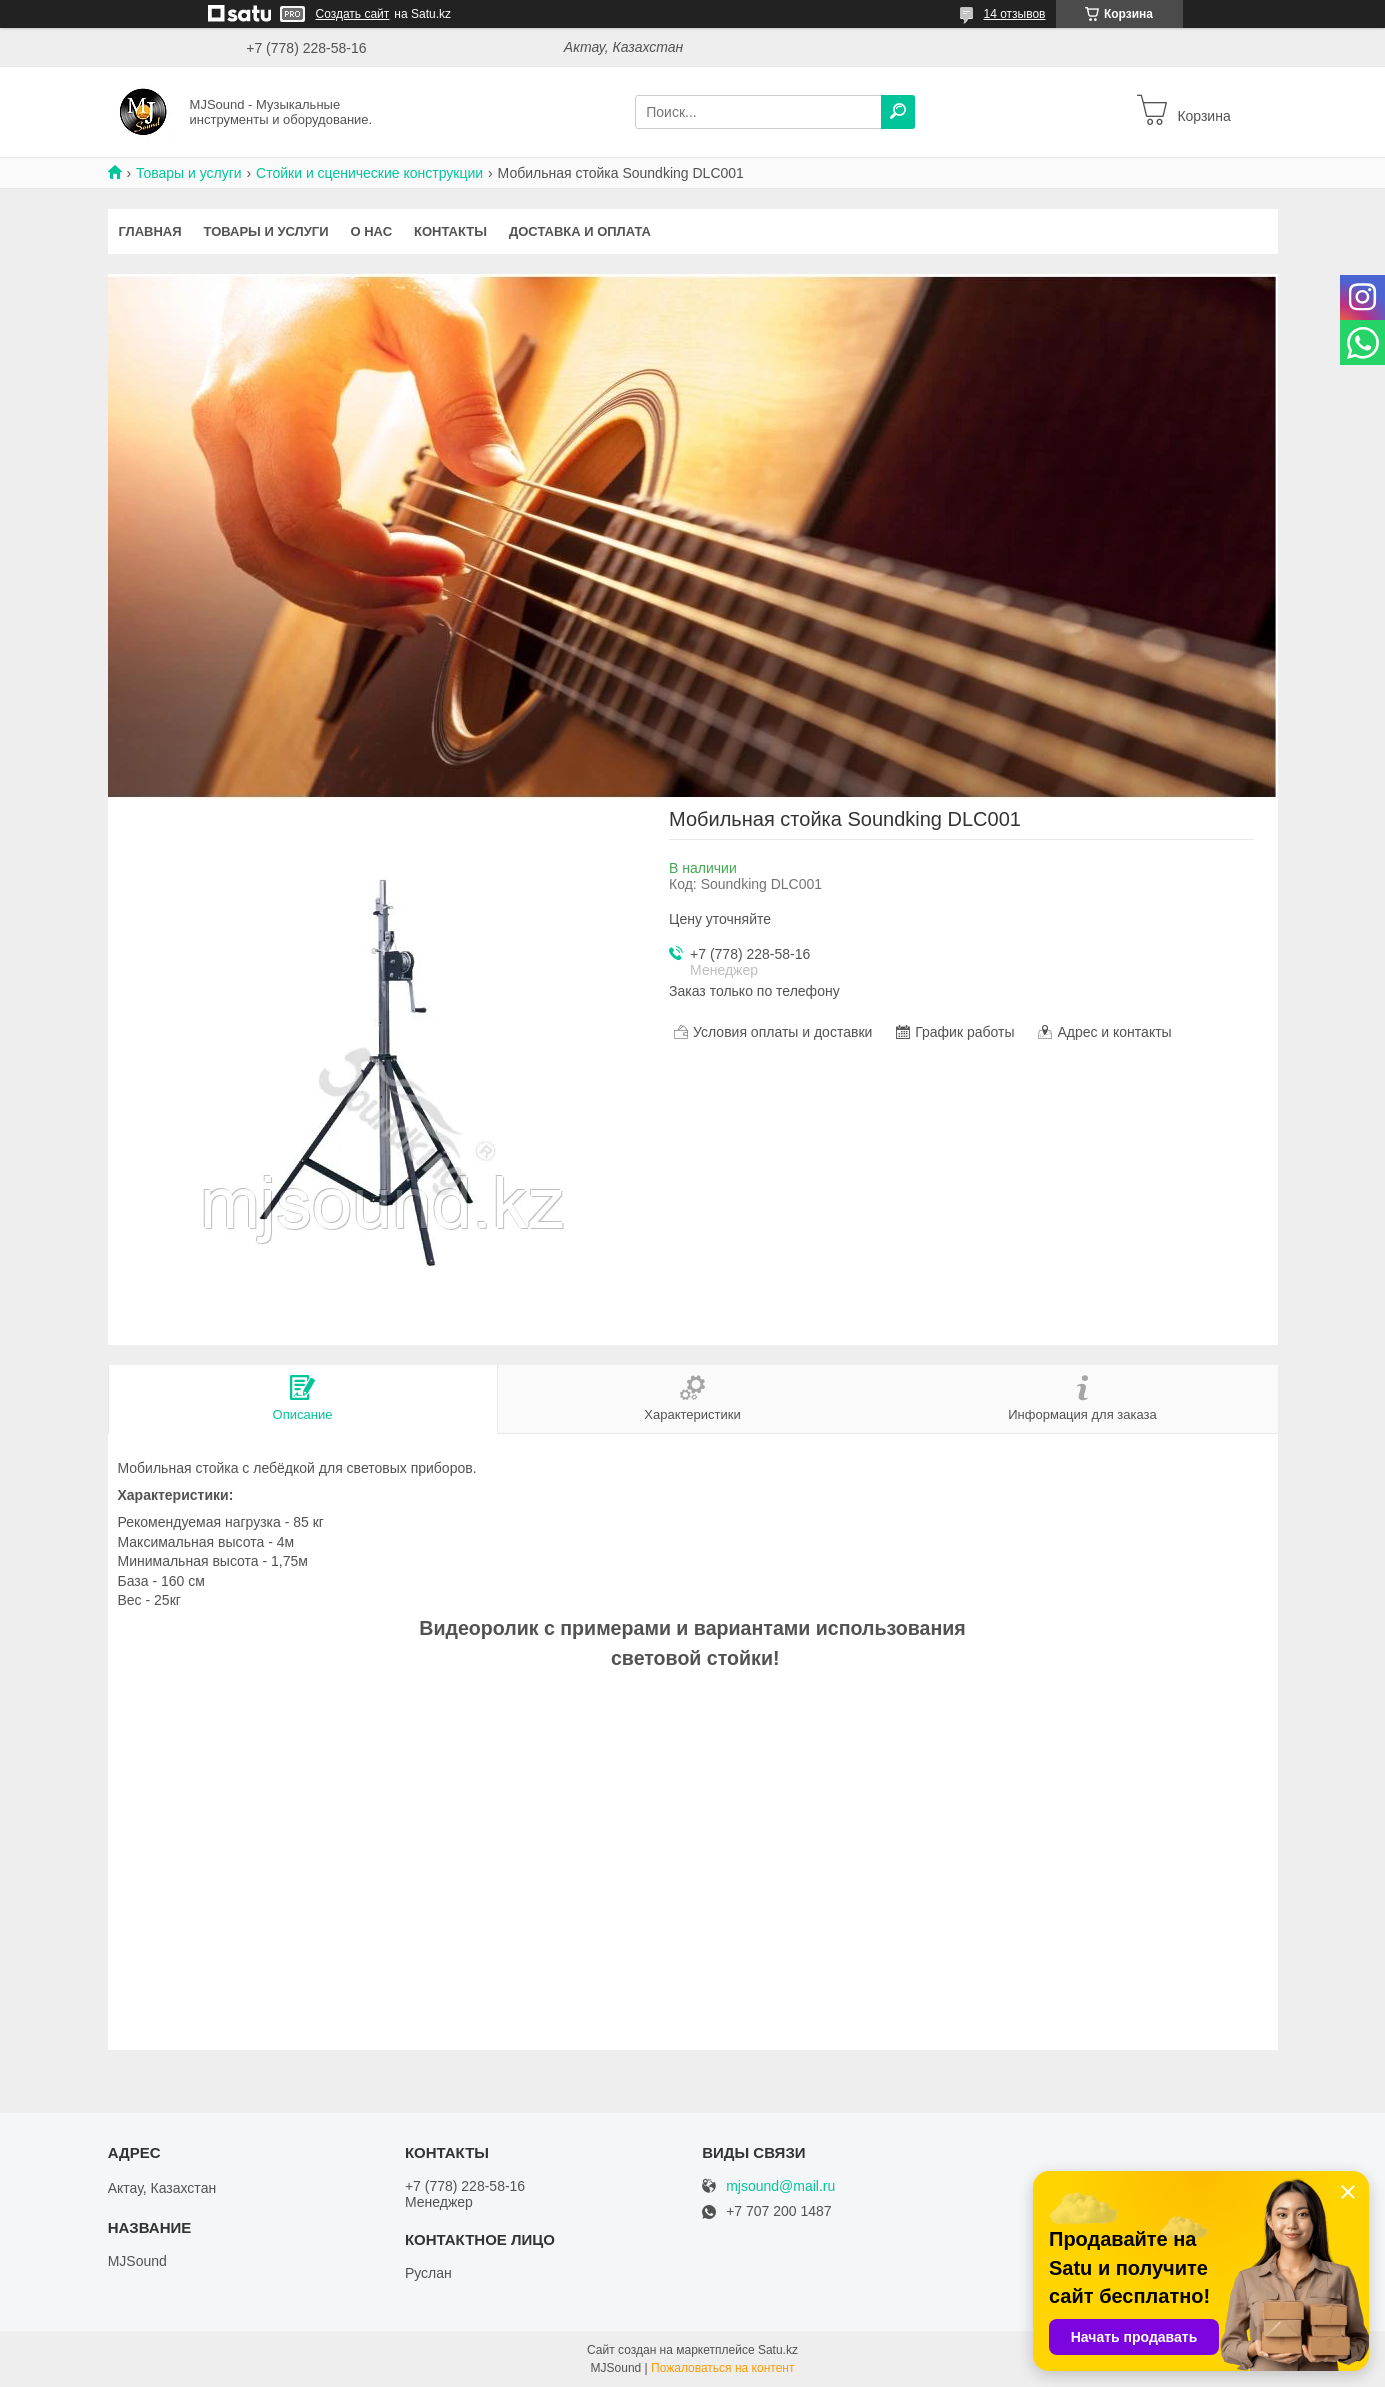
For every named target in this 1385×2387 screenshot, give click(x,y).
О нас (371, 231)
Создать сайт (353, 14)
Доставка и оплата (580, 231)
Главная (150, 231)
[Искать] (898, 112)
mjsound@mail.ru (780, 2186)
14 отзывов (1014, 14)
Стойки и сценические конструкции (369, 173)
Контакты (450, 231)
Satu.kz (778, 2350)
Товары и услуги (189, 173)
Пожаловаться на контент (722, 2368)
